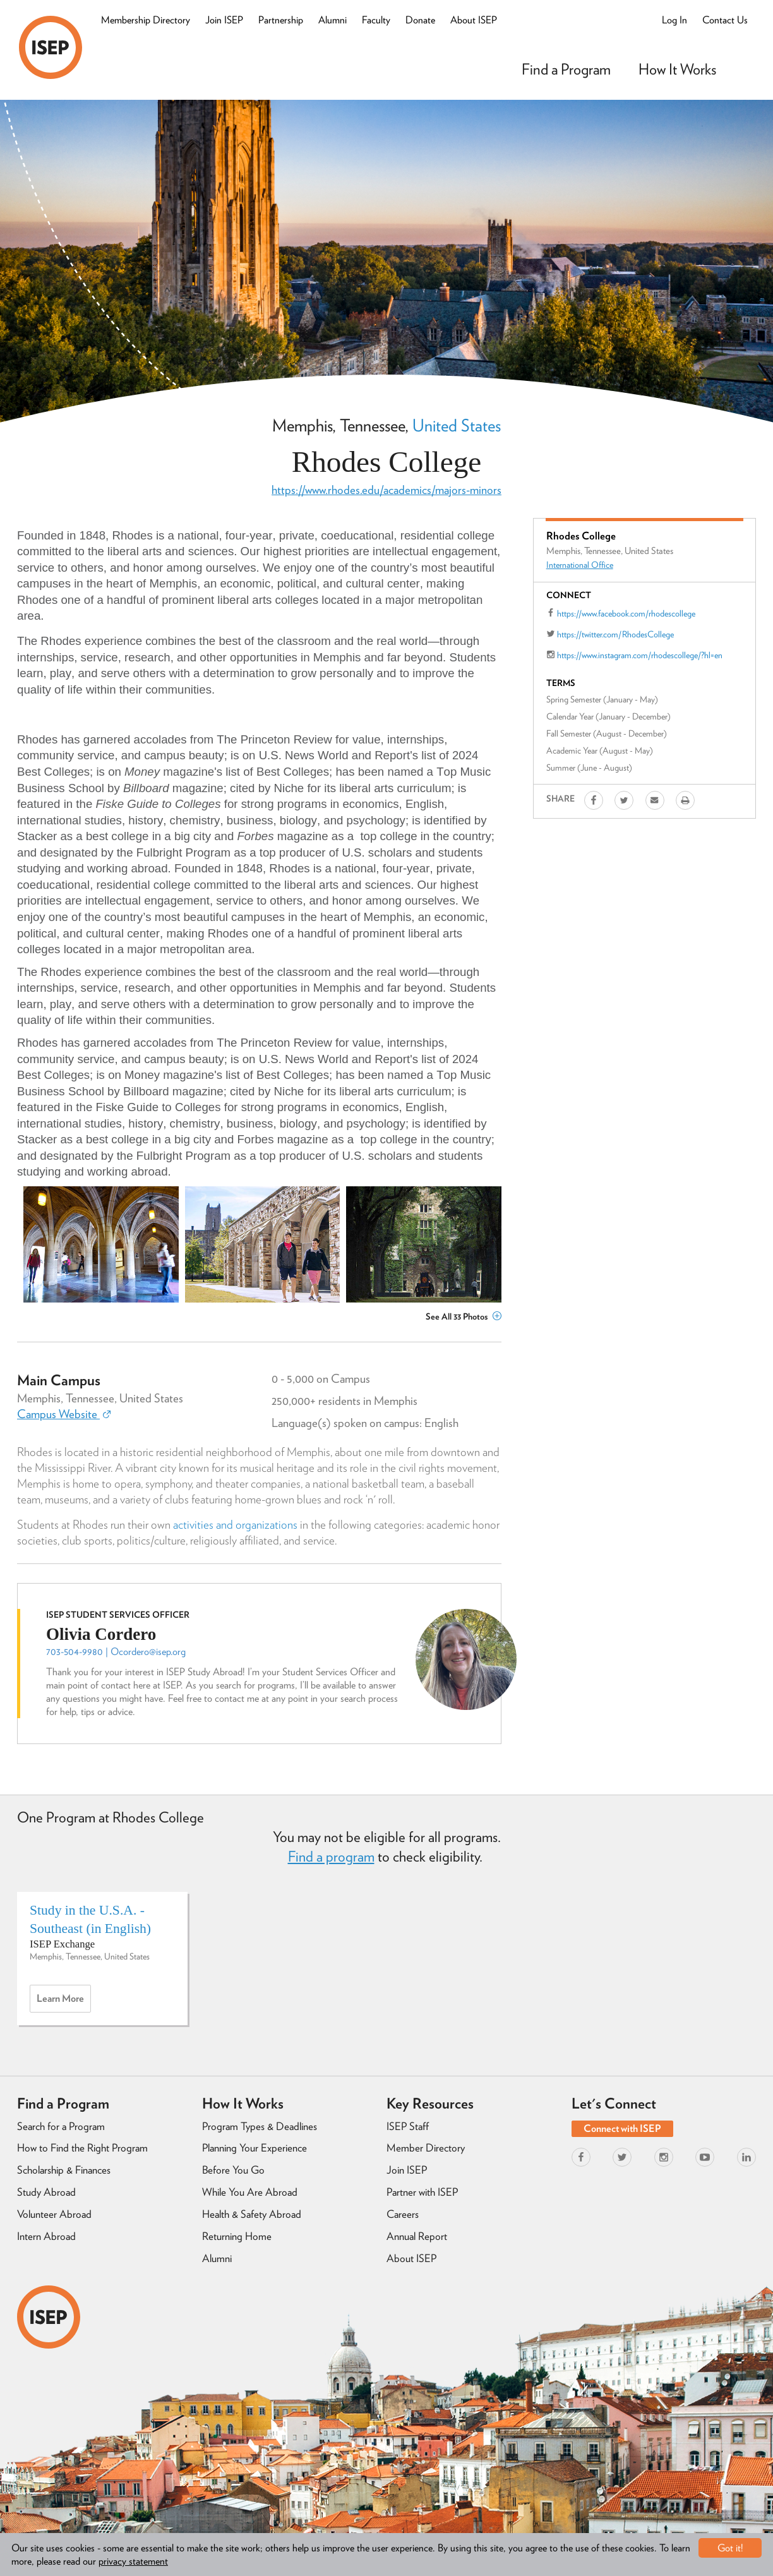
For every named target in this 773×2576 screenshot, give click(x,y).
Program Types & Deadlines (259, 2126)
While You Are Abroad (249, 2192)
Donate (420, 20)
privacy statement (133, 2561)
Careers (402, 2214)
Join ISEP (224, 20)
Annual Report (416, 2236)
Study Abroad (46, 2192)
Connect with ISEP (622, 2128)
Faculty (376, 20)
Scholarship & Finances (64, 2170)
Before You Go (233, 2170)
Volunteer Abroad (54, 2214)
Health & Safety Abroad (251, 2214)
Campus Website (64, 1414)
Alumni (332, 20)
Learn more (64, 2002)
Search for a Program (61, 2126)
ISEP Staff (407, 2126)
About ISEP (473, 20)
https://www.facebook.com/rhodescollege (626, 613)
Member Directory (425, 2147)
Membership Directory (145, 20)
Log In (674, 20)
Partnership (280, 20)
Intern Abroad (46, 2236)
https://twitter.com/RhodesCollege (615, 634)
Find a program (331, 1856)
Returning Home (237, 2236)
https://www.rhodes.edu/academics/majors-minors (386, 490)
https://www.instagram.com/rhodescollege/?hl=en (639, 655)
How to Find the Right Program (82, 2147)
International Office (579, 565)
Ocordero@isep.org (148, 1652)
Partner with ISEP (422, 2192)
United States (456, 425)
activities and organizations (235, 1524)
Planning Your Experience (254, 2147)
